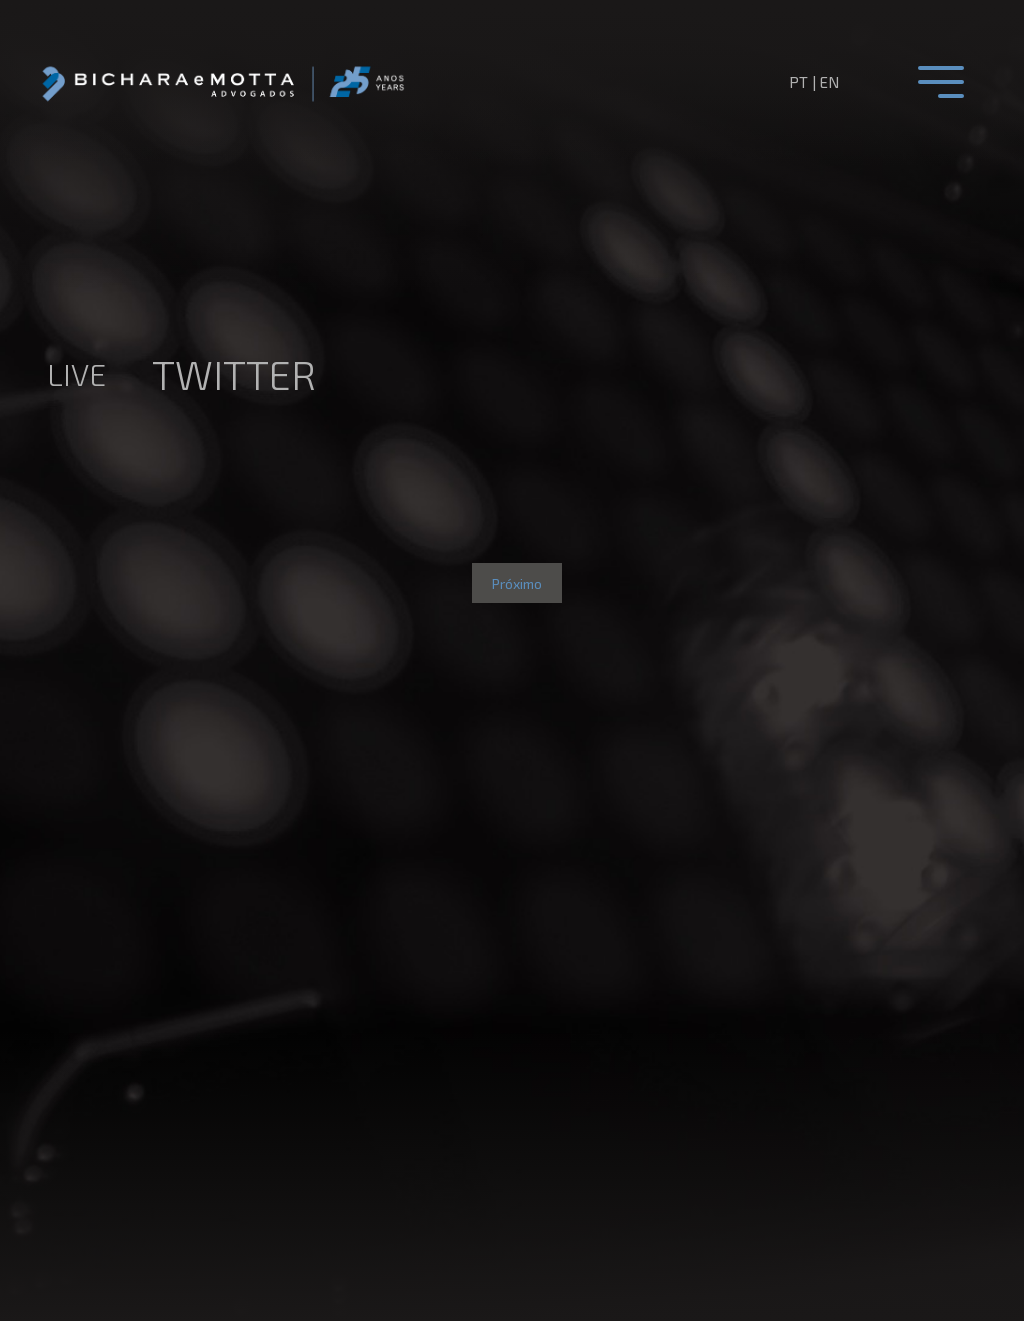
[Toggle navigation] (941, 82)
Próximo (517, 583)
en (829, 82)
